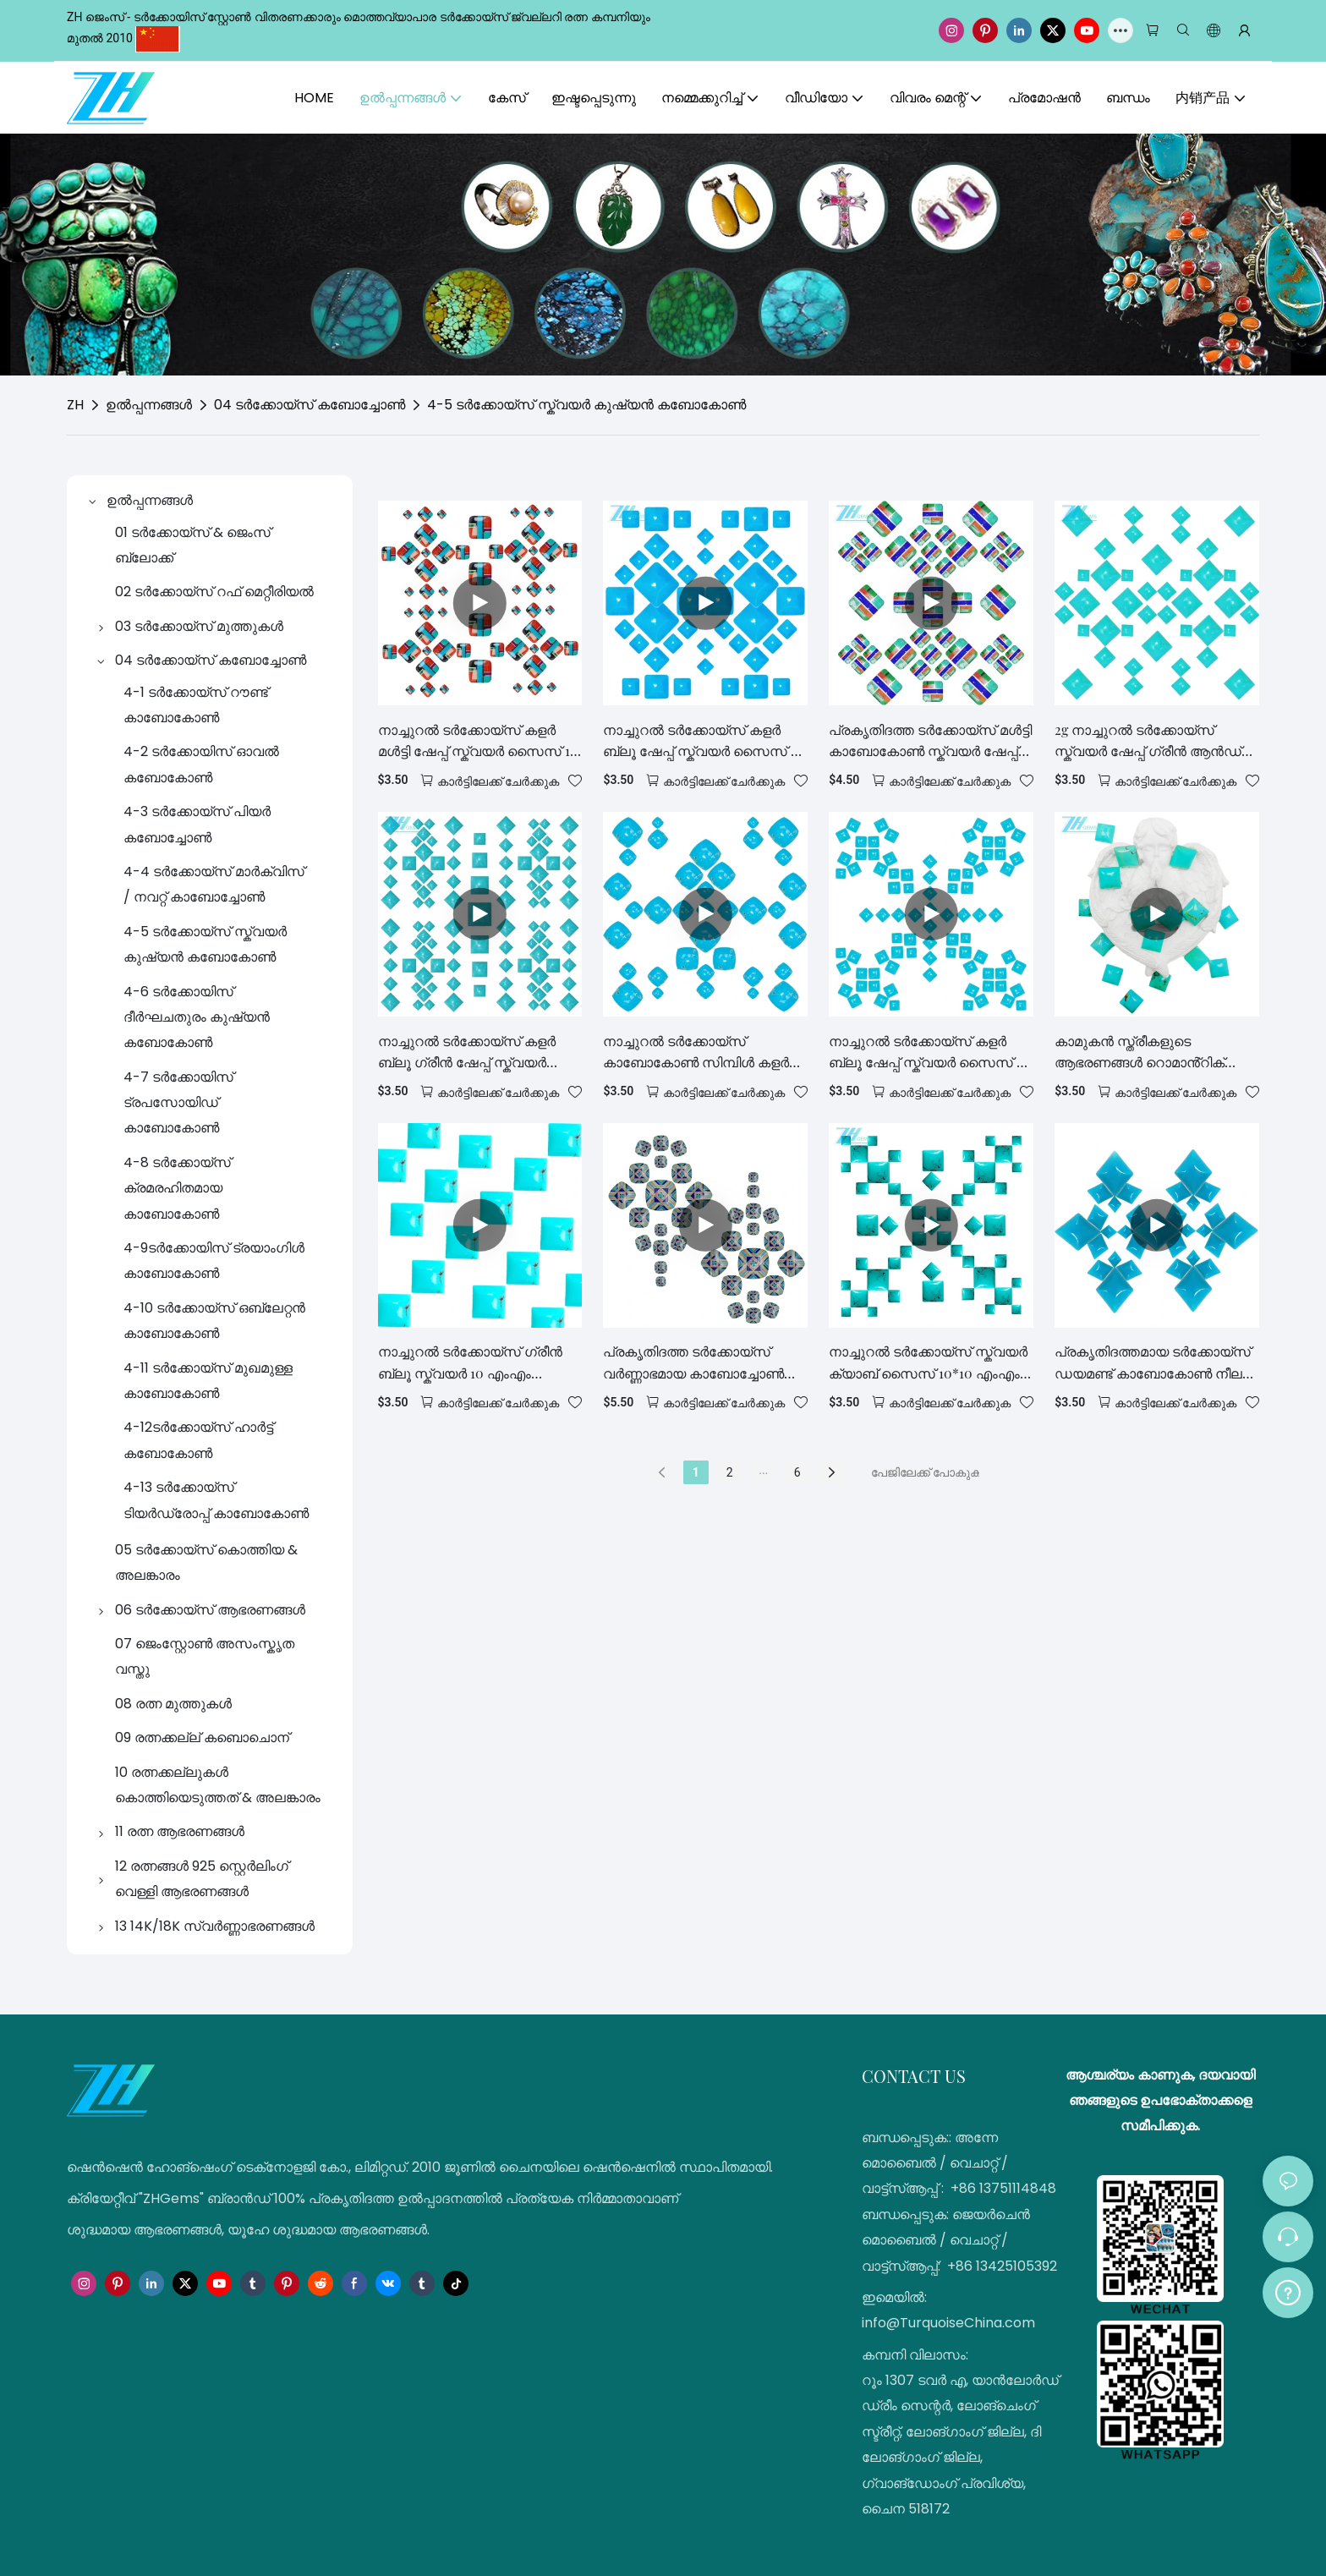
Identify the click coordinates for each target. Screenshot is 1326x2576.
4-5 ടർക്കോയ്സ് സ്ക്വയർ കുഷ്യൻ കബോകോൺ (586, 404)
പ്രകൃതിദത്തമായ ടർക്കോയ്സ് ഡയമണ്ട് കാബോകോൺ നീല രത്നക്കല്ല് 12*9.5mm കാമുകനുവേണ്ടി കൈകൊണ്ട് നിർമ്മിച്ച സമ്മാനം (1153, 1363)
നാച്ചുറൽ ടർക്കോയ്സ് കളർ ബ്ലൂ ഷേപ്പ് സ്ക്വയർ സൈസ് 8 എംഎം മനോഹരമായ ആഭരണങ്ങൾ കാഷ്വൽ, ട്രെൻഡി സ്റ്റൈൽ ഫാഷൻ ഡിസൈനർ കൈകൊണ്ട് (700, 741)
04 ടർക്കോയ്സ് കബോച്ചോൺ (309, 404)
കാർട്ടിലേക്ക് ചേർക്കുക (498, 781)
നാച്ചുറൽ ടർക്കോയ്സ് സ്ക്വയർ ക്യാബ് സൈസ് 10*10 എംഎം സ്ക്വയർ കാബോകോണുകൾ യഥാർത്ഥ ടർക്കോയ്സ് (928, 1363)
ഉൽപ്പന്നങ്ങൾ (149, 404)
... (763, 1470)
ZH (75, 404)
